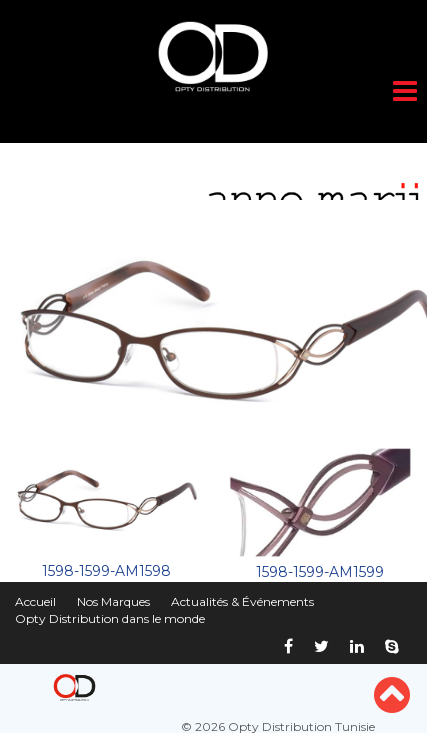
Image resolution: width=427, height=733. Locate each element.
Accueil (35, 601)
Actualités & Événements (242, 601)
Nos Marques (113, 601)
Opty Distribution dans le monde (110, 618)
